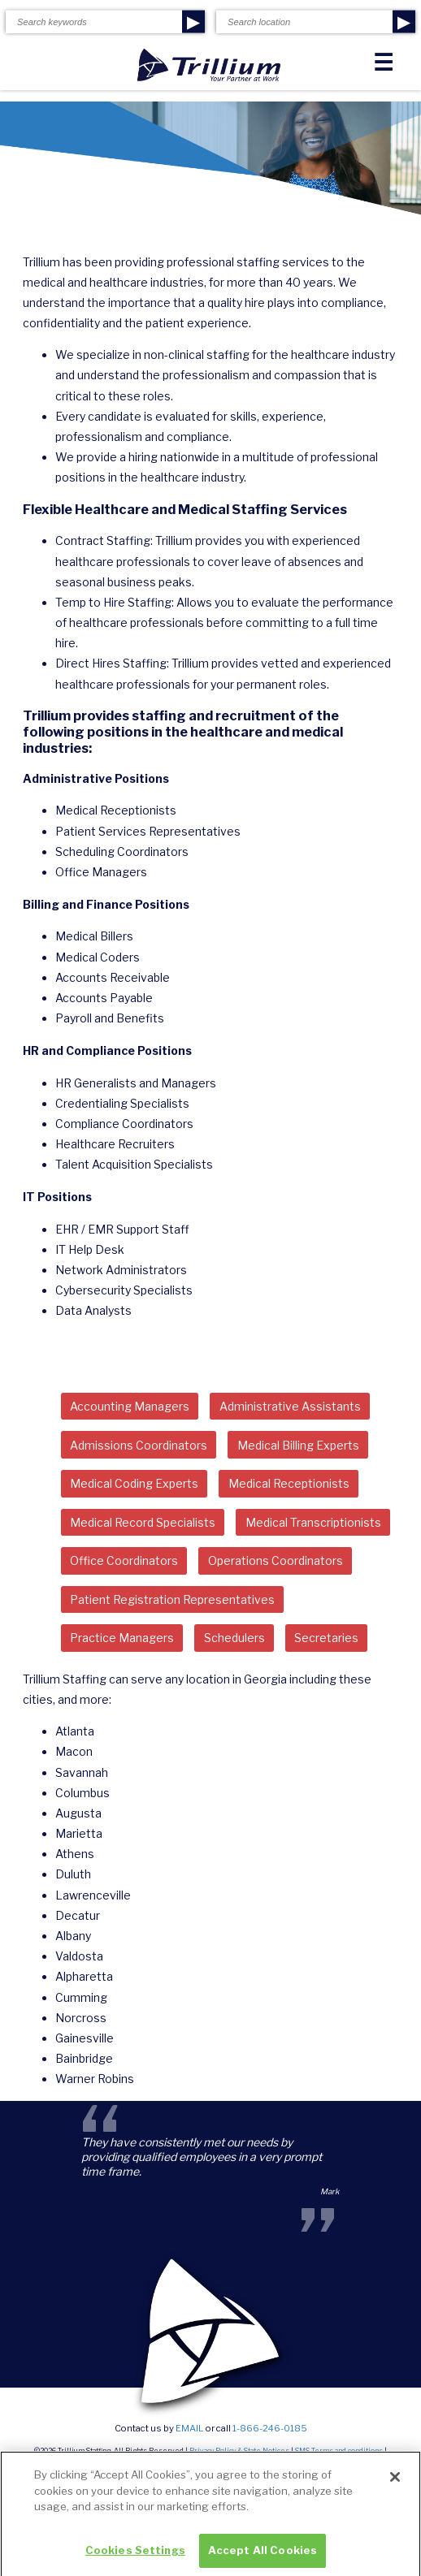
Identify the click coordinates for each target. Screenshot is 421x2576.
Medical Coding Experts (134, 1483)
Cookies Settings (135, 2557)
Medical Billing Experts (298, 1445)
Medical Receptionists (288, 1483)
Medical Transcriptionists (313, 1522)
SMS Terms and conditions (339, 2451)
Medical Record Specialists (142, 1522)
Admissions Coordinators (138, 1445)
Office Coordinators (124, 1560)
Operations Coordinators (275, 1560)
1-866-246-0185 (269, 2428)
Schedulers (234, 1638)
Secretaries (326, 1638)
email (190, 2428)
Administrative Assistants (290, 1406)
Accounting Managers (129, 1406)
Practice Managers (122, 1638)
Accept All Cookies (262, 2557)
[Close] (395, 2485)
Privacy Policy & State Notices (239, 2451)
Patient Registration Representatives (172, 1599)
